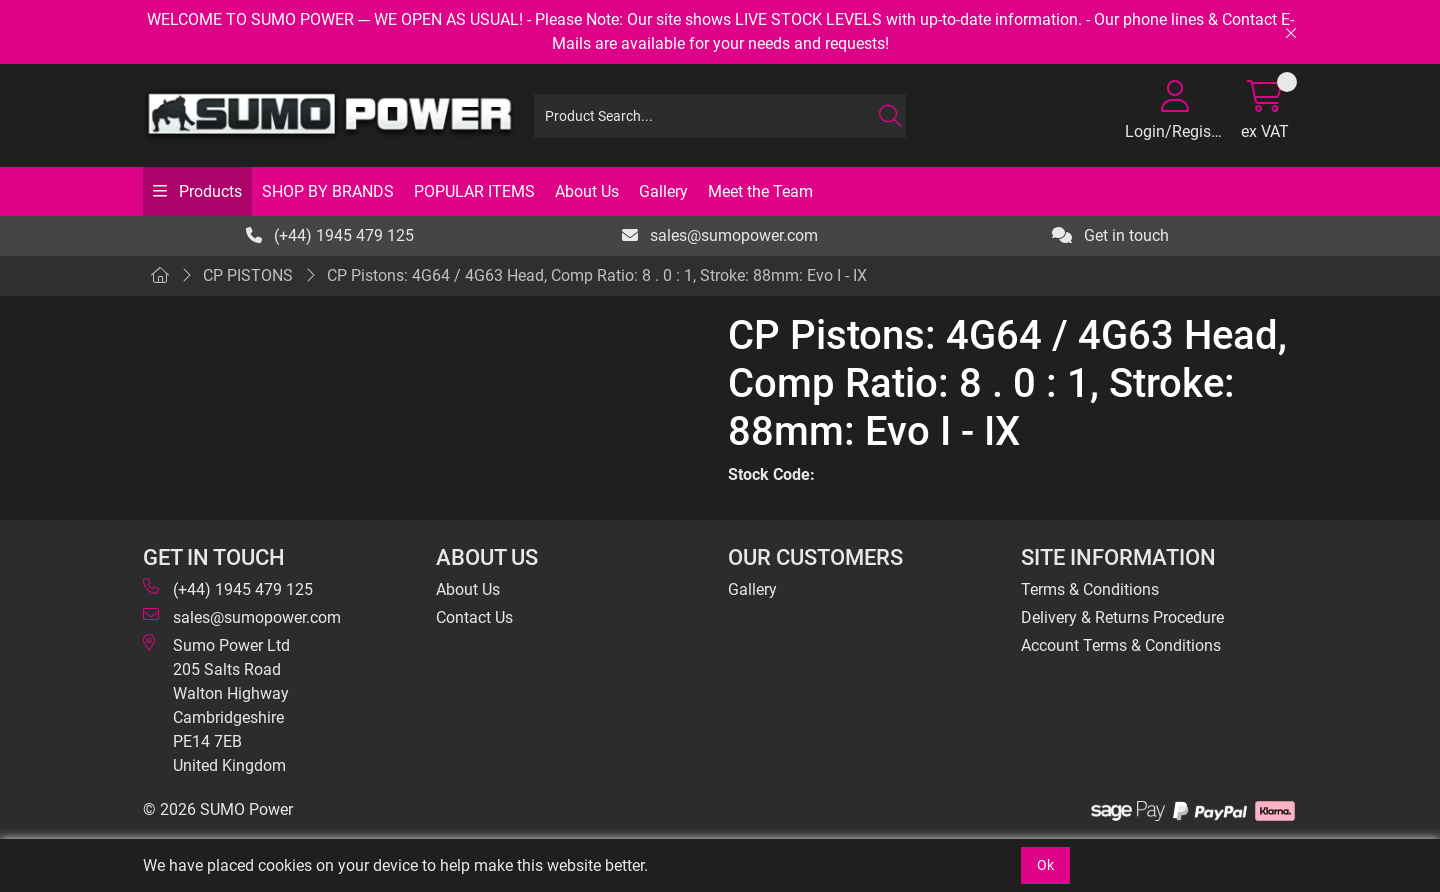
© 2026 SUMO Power (218, 809)
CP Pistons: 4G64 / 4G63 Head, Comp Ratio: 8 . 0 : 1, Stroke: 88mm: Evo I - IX (597, 275)
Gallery (663, 191)
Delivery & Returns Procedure (1122, 617)
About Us (587, 191)
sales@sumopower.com (720, 235)
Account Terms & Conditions (1121, 645)
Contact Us (474, 617)
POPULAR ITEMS (474, 191)
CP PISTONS (248, 275)
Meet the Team (760, 191)
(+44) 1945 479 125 (330, 235)
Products (208, 191)
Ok (1045, 865)
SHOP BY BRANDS (328, 191)
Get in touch (1110, 235)
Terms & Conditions (1090, 589)
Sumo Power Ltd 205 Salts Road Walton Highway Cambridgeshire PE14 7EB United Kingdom (216, 704)
